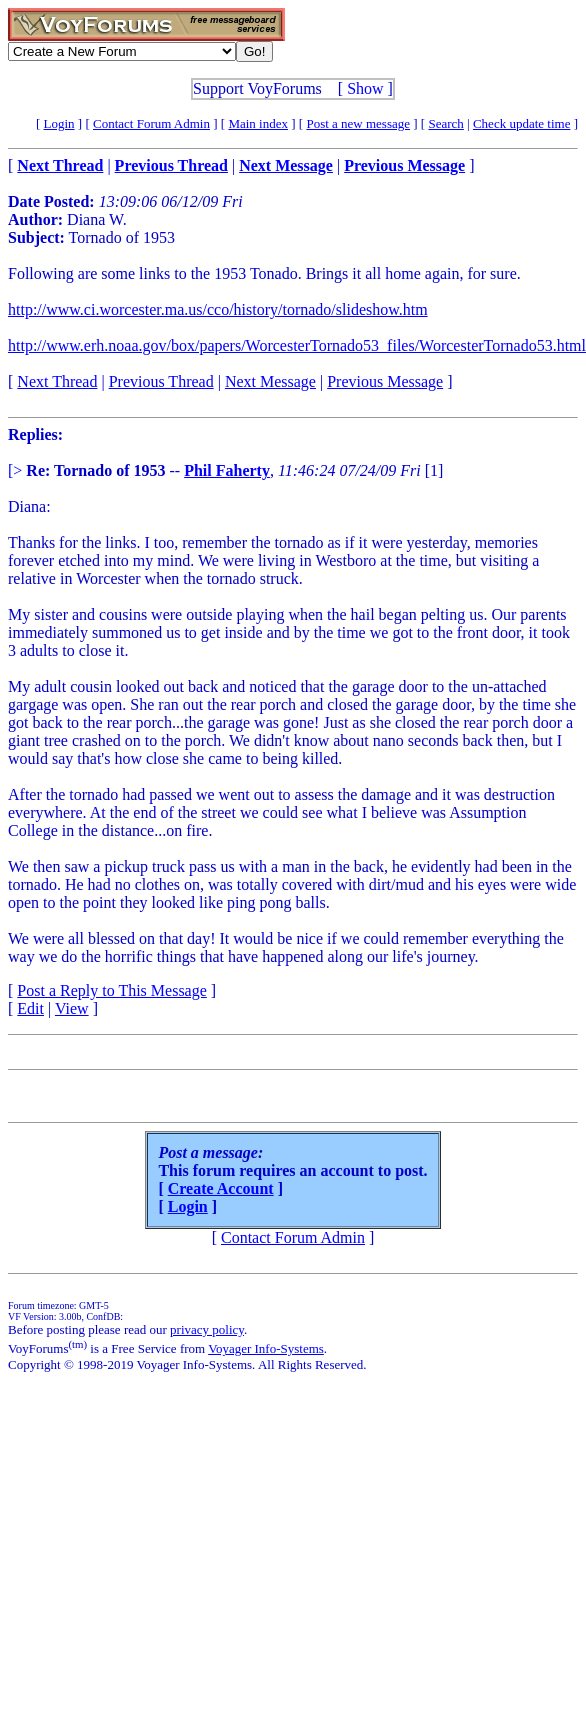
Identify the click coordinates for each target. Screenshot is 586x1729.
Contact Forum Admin (151, 123)
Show (365, 88)
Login (59, 123)
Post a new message (358, 123)
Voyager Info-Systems (266, 1348)
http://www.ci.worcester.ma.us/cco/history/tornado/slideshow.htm (218, 309)
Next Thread (57, 381)
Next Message (270, 381)
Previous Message (385, 381)
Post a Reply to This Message (111, 990)
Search (445, 123)
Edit (30, 1008)
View (72, 1008)
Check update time (521, 123)
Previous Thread (161, 381)
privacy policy (207, 1329)
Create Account (221, 1188)
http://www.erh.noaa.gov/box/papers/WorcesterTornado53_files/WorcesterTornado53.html (297, 345)
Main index (258, 123)
